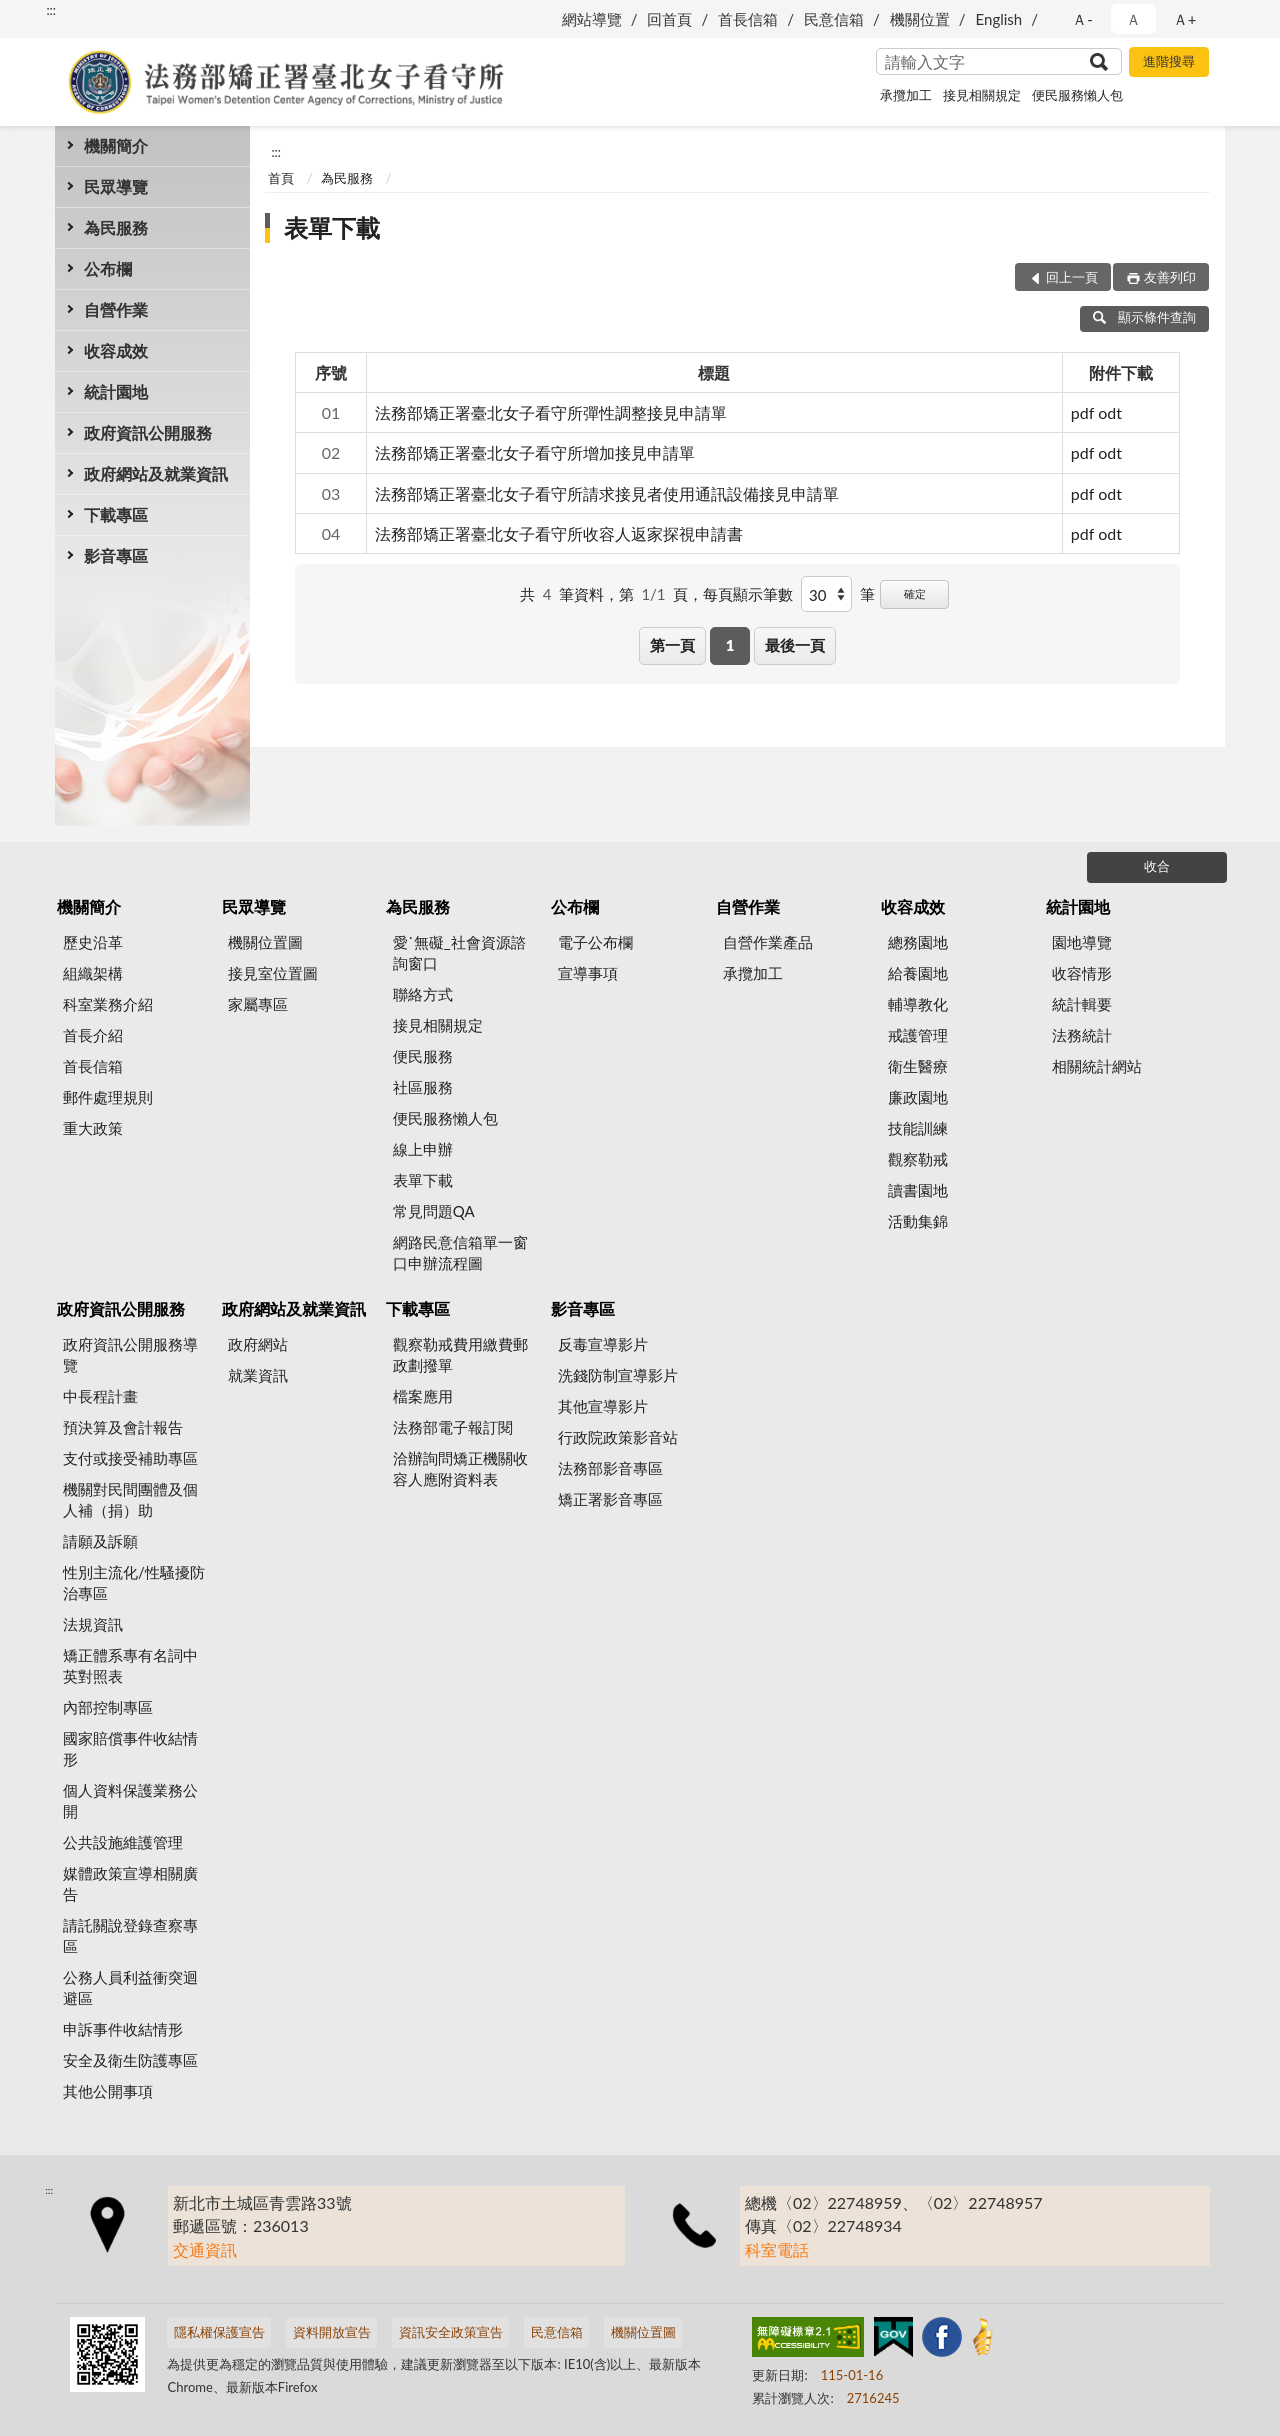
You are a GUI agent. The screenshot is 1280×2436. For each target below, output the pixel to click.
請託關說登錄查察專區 (130, 1935)
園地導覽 (1082, 942)
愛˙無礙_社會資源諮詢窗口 (459, 952)
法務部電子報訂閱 (453, 1427)
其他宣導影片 (603, 1406)
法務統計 (1082, 1035)
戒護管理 (918, 1035)
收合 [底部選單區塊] (1157, 866)
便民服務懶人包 (1077, 95)
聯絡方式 (423, 994)
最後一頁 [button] (795, 645)
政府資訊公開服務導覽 (130, 1354)
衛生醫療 (918, 1066)
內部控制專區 (108, 1707)
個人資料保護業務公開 (130, 1800)
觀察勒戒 (918, 1159)
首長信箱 (748, 19)
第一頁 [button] (672, 645)
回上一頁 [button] (1072, 277)
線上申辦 (423, 1149)
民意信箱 (834, 19)
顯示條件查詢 (1144, 317)
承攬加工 (906, 95)
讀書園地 (918, 1190)
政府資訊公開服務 (148, 432)
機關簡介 (116, 145)
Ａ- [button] (1082, 19)
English (999, 19)
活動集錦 (918, 1221)
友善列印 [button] (1170, 277)
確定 (915, 593)
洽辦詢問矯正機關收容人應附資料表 (460, 1468)
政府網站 (258, 1344)
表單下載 (332, 227)
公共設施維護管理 (123, 1842)
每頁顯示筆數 (748, 594)
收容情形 (1082, 973)
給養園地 (918, 973)
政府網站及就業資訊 (156, 473)
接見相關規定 (982, 95)
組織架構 (93, 973)
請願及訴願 (100, 1541)
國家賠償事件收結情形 (130, 1748)
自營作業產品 (768, 942)
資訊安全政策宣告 (451, 2332)
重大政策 (93, 1128)
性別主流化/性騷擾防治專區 (134, 1582)
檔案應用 (423, 1396)
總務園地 (918, 942)
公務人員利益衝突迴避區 (130, 1987)
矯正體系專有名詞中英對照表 (130, 1665)
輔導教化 (918, 1004)
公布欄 (108, 268)
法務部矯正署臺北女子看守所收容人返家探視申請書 (559, 533)
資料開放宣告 (332, 2332)
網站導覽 (592, 19)
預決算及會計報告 (123, 1427)
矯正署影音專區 (610, 1499)
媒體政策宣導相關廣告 (130, 1883)
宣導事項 (588, 973)
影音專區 (116, 555)
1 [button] (730, 645)
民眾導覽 (116, 186)
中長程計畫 (100, 1396)
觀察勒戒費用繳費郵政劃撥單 (460, 1354)
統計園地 (116, 391)
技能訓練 (918, 1128)
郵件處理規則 (108, 1097)
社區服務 (423, 1087)
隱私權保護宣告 (219, 2332)
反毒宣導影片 (603, 1344)
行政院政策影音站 (618, 1437)
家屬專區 (258, 1004)
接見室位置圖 (273, 973)
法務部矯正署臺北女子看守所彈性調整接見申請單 (551, 412)
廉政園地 (918, 1097)
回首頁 (669, 19)
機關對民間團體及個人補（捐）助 (130, 1499)
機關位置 (920, 19)
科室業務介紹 (108, 1004)
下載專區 (116, 514)
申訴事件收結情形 (123, 2029)
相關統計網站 (1097, 1066)
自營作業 (116, 309)
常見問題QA (434, 1211)
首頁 (281, 178)
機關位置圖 (265, 942)
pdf (1082, 412)
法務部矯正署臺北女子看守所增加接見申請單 (535, 452)
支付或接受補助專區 (130, 1458)
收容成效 (116, 350)
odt (1110, 412)
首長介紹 (93, 1035)
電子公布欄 (595, 942)
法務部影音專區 (610, 1468)
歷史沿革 (93, 942)
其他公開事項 (108, 2091)
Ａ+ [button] (1185, 19)
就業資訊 (258, 1375)
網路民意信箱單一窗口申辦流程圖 (460, 1252)
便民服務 (423, 1056)
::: (51, 10)
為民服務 (116, 227)
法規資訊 (93, 1624)
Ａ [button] (1133, 19)
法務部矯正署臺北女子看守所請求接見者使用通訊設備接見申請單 (607, 493)
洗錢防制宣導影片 (618, 1375)
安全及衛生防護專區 (130, 2060)
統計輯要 (1082, 1004)
